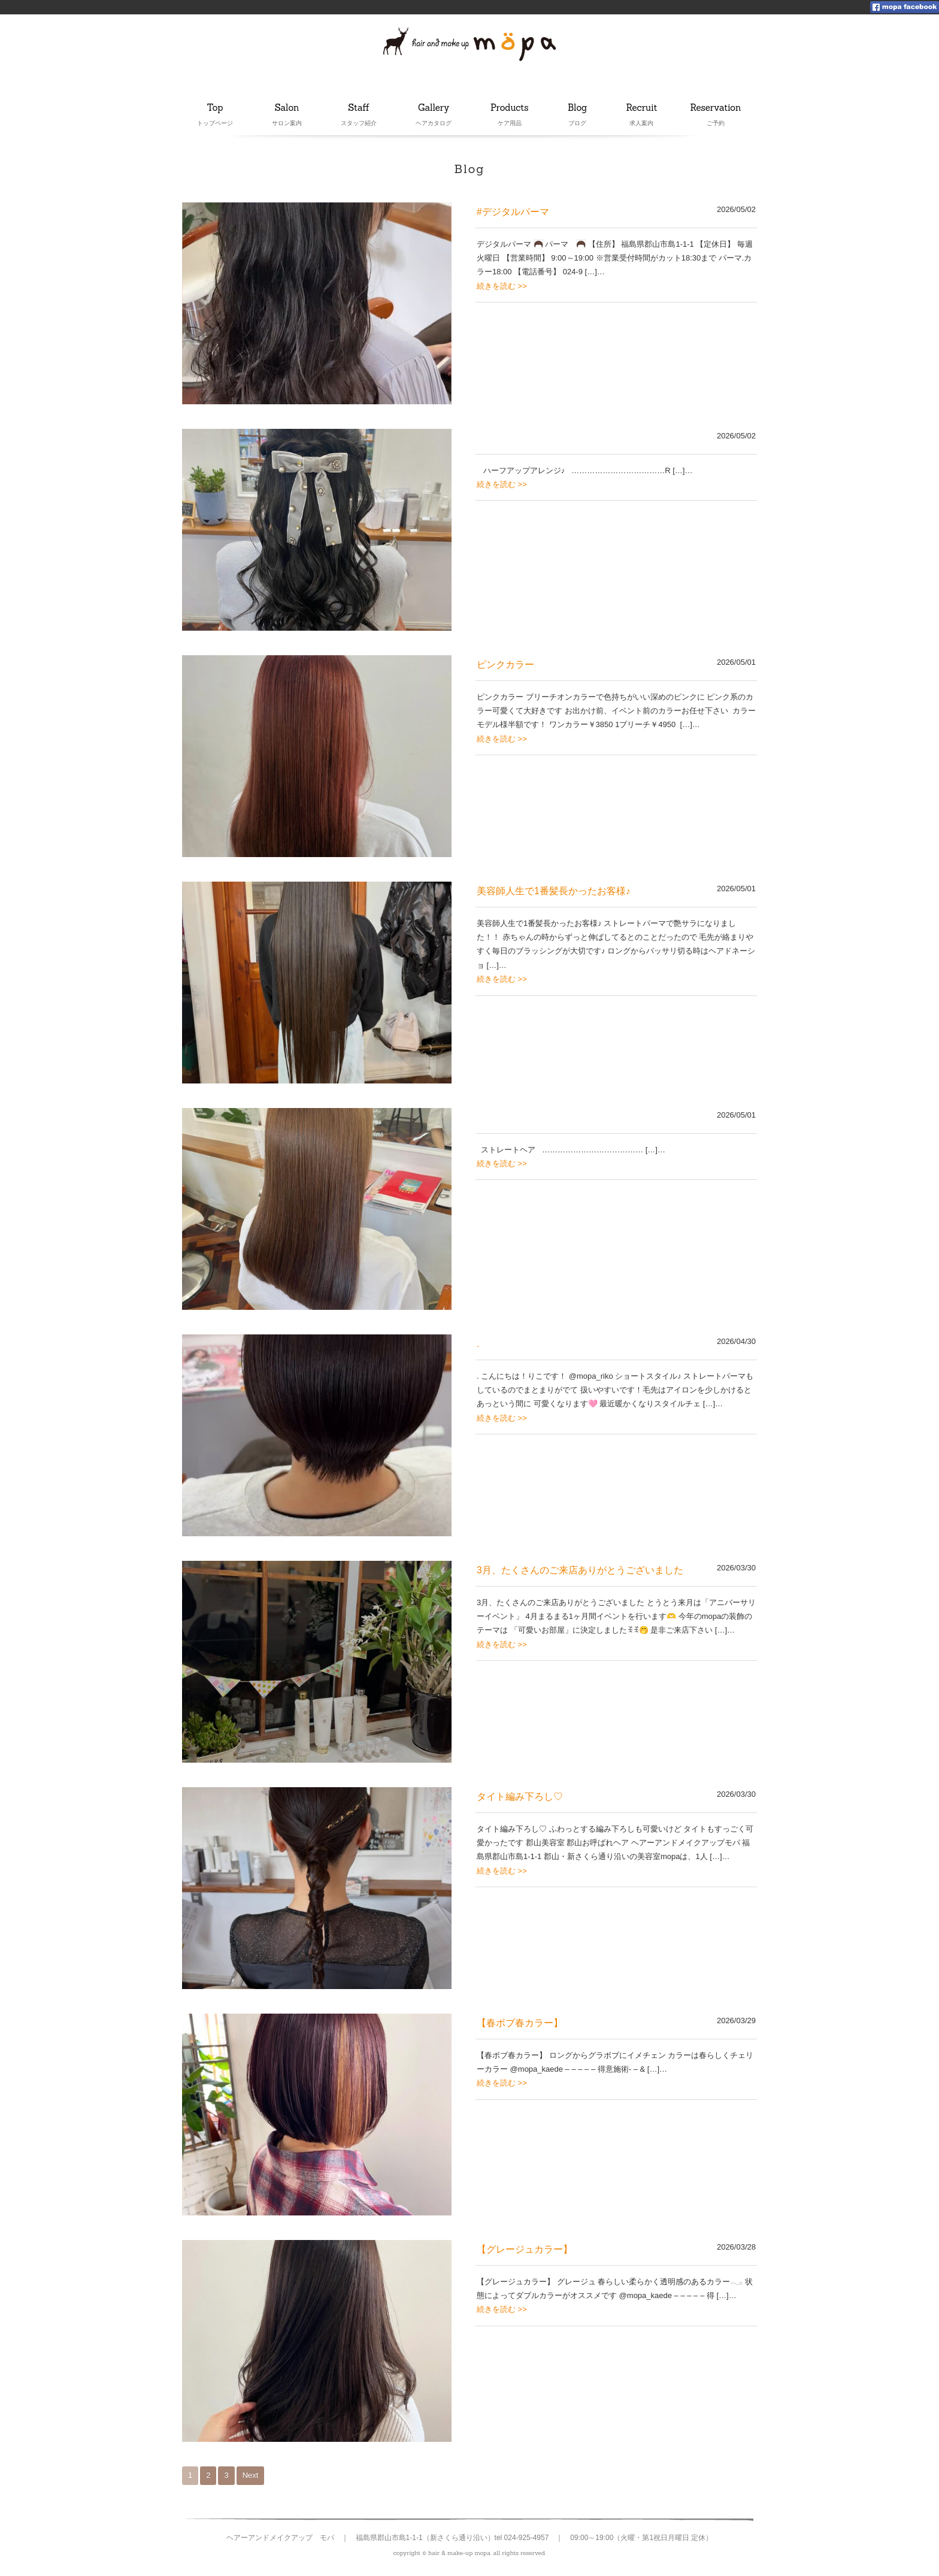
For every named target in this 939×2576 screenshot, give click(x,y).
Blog (580, 108)
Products (509, 108)
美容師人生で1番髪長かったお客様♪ (553, 891)
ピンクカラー (505, 664)
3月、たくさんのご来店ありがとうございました (580, 1570)
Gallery (434, 108)
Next (251, 2475)
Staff (359, 108)
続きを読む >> (502, 285)
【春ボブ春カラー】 (520, 2023)
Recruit (642, 108)
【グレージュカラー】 (525, 2249)
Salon (287, 108)
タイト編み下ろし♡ (520, 1796)
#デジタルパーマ (513, 212)
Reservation (715, 108)
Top (215, 108)
